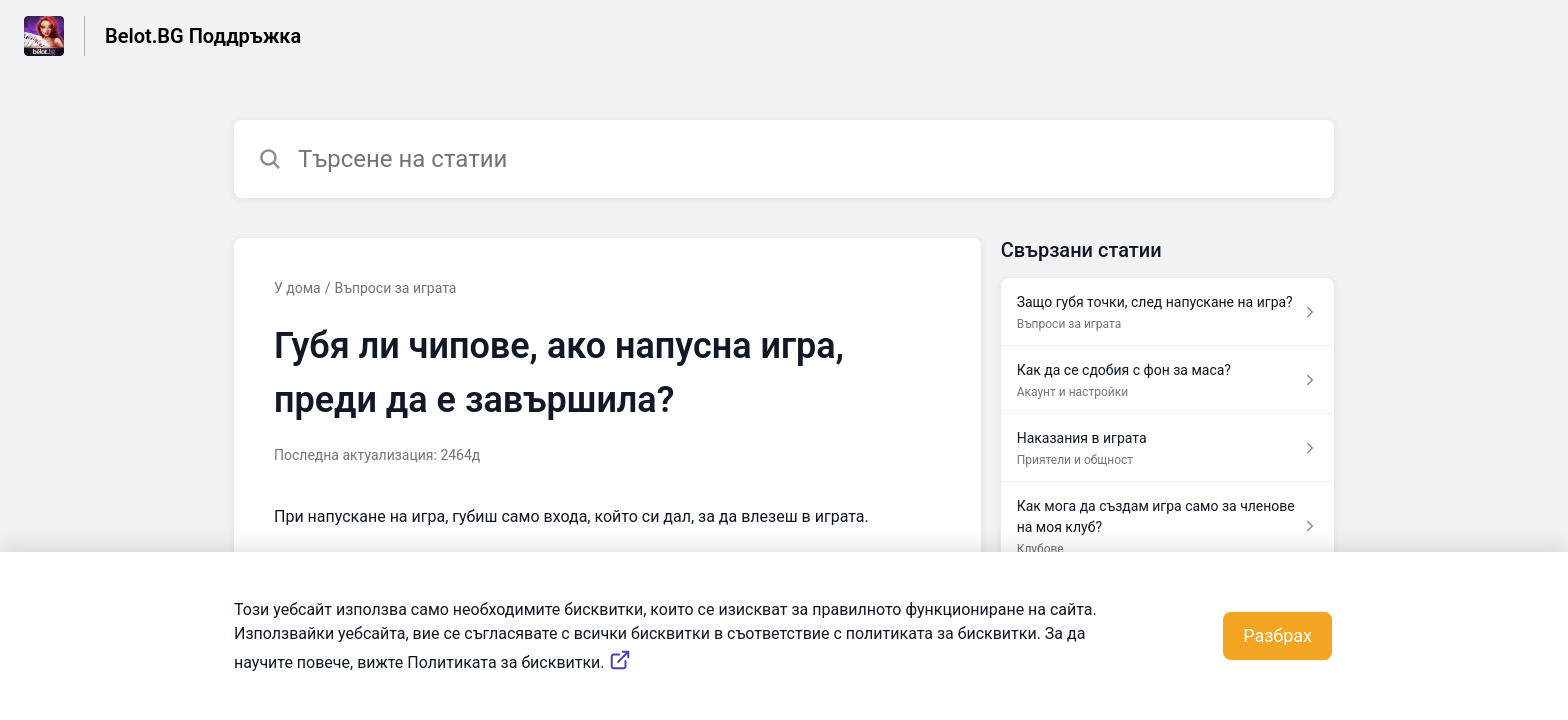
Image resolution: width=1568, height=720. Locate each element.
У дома (297, 288)
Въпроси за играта (396, 288)
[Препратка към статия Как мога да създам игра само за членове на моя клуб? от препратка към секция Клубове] (1167, 526)
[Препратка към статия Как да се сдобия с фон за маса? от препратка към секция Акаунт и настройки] (1167, 380)
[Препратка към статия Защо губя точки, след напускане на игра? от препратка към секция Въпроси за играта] (1167, 312)
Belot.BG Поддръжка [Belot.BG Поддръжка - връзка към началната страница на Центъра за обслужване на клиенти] (203, 36)
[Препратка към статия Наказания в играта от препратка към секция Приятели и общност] (1167, 448)
